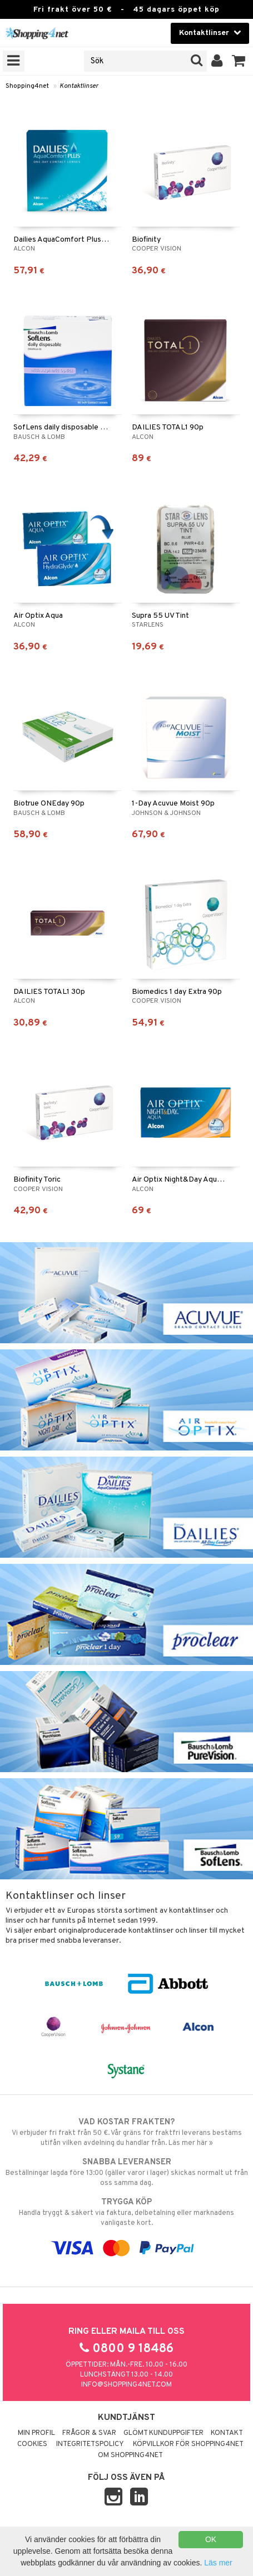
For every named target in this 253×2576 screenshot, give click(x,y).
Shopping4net (27, 86)
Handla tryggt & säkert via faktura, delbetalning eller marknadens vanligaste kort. (126, 2212)
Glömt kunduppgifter (163, 2433)
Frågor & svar (89, 2433)
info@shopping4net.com (126, 2384)
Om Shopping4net (130, 2455)
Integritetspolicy (90, 2444)
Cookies (32, 2444)
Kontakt (227, 2433)
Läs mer (218, 2562)
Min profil (36, 2433)
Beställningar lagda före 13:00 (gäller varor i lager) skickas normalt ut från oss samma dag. (126, 2172)
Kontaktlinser (78, 86)
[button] (238, 61)
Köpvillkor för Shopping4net (188, 2444)
